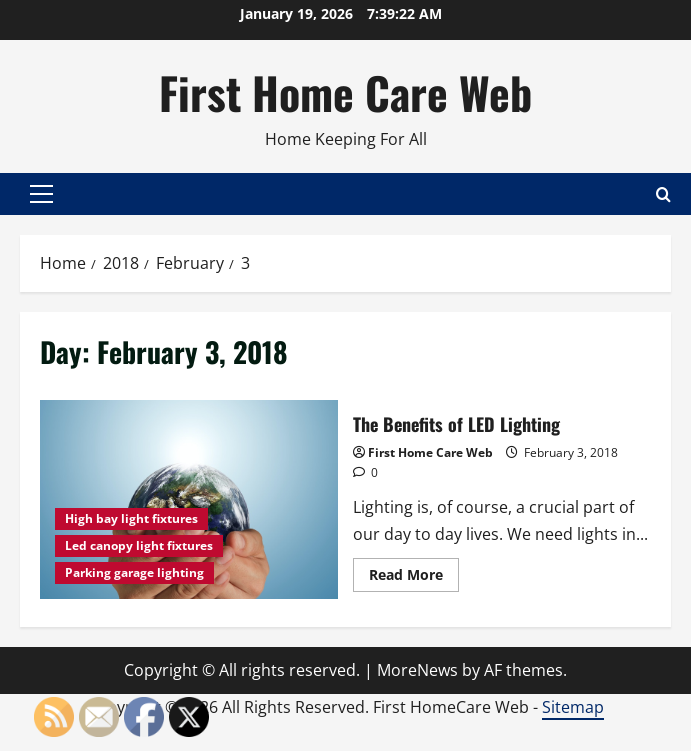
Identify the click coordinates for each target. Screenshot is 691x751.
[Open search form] (663, 194)
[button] (41, 194)
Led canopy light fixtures (139, 545)
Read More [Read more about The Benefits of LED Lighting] (414, 578)
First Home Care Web (345, 92)
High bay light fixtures (131, 518)
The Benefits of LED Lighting (189, 499)
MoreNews (417, 670)
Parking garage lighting (134, 572)
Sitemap (573, 707)
